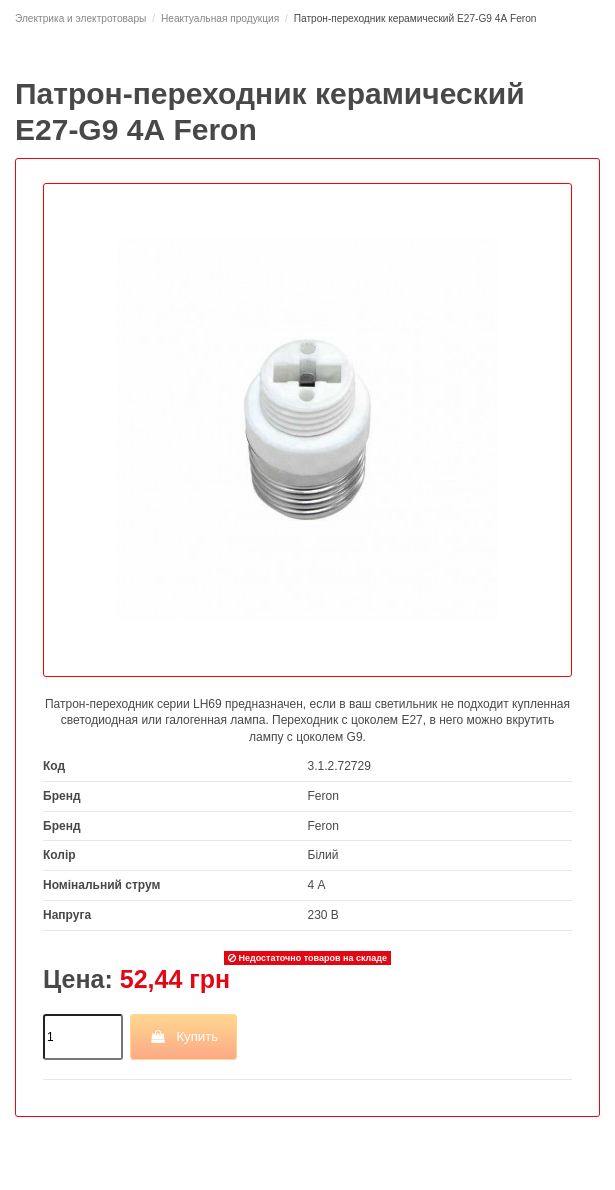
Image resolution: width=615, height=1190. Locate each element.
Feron (323, 796)
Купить (183, 1036)
